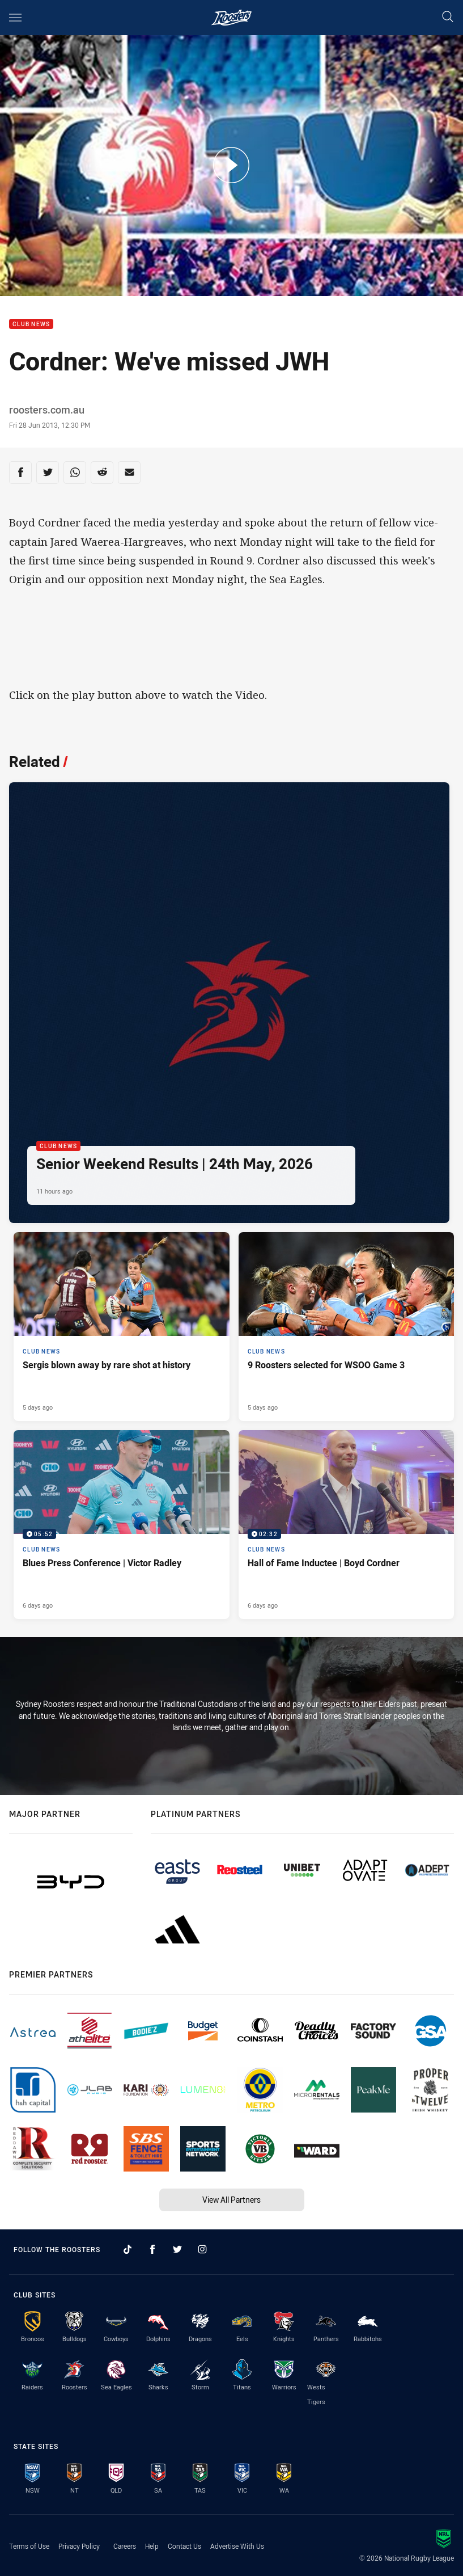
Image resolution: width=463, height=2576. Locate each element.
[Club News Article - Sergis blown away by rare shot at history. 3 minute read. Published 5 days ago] (122, 1326)
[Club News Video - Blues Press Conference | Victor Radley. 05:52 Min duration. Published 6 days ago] (122, 1524)
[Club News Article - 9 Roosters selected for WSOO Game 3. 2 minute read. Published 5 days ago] (346, 1326)
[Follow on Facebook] (152, 2249)
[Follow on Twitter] (177, 2249)
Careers (124, 2545)
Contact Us (184, 2545)
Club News (31, 324)
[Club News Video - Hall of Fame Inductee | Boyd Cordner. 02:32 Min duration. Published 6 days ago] (346, 1524)
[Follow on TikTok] (127, 2249)
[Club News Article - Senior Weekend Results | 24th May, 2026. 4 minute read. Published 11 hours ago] (229, 1002)
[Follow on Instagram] (202, 2249)
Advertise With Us (237, 2545)
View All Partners (231, 2199)
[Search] (447, 17)
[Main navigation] (15, 17)
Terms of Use (29, 2545)
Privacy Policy (79, 2545)
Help (152, 2545)
